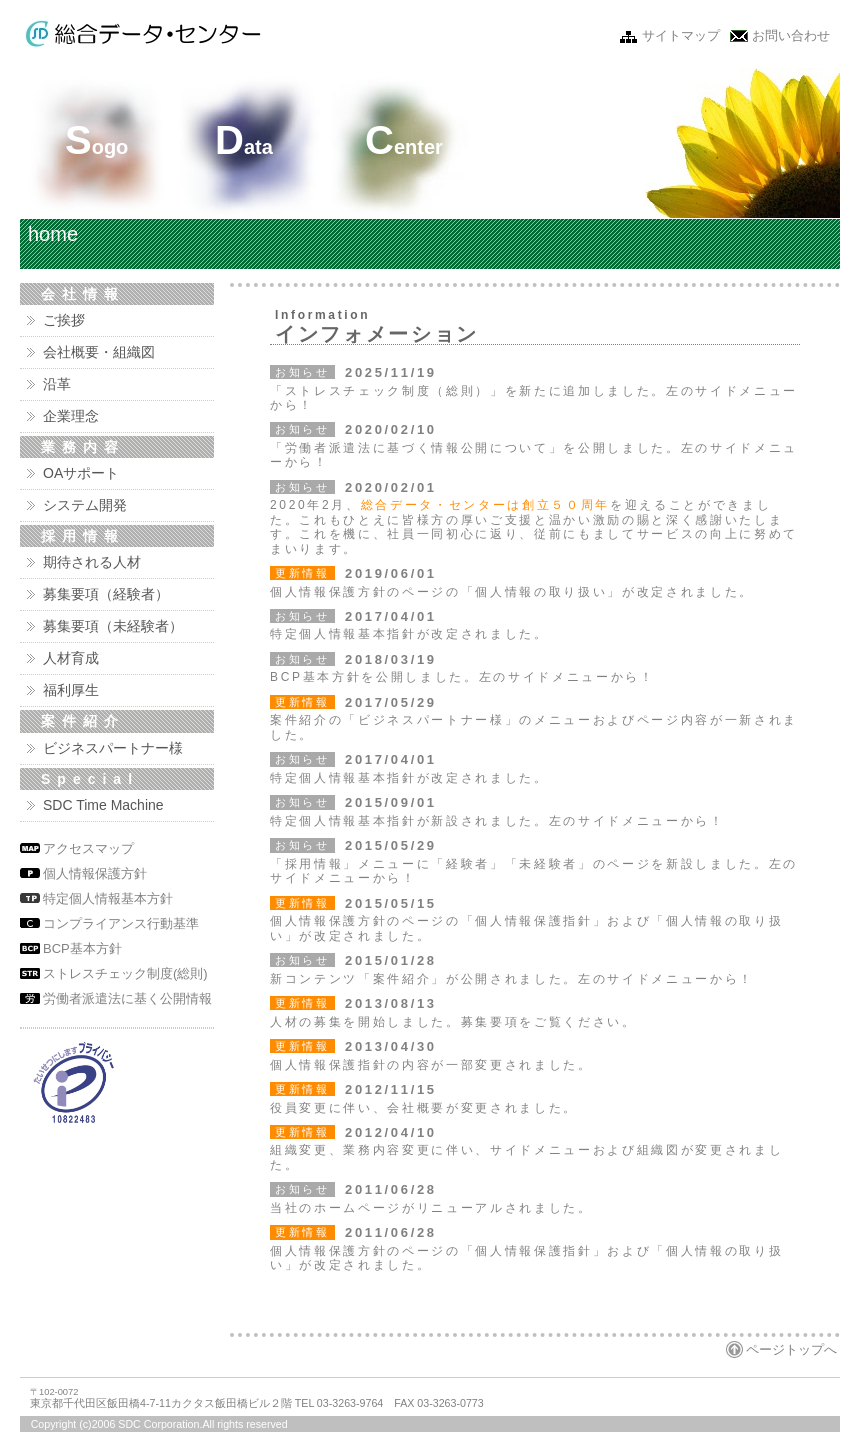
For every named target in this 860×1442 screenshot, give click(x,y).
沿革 (57, 384)
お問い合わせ (791, 35)
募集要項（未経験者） (113, 626)
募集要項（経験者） (106, 594)
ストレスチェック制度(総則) (125, 973)
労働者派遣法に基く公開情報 (127, 998)
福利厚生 (71, 690)
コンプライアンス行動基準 (121, 923)
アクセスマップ (88, 848)
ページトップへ (791, 1349)
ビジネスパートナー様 (113, 748)
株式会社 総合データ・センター (143, 34)
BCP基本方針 (82, 948)
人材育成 (71, 658)
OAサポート (81, 473)
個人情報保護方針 (95, 873)
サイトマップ (681, 35)
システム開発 (85, 505)
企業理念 (71, 416)
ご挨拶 (64, 320)
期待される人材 (92, 562)
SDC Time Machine (103, 805)
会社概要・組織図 (99, 352)
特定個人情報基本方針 (108, 898)
